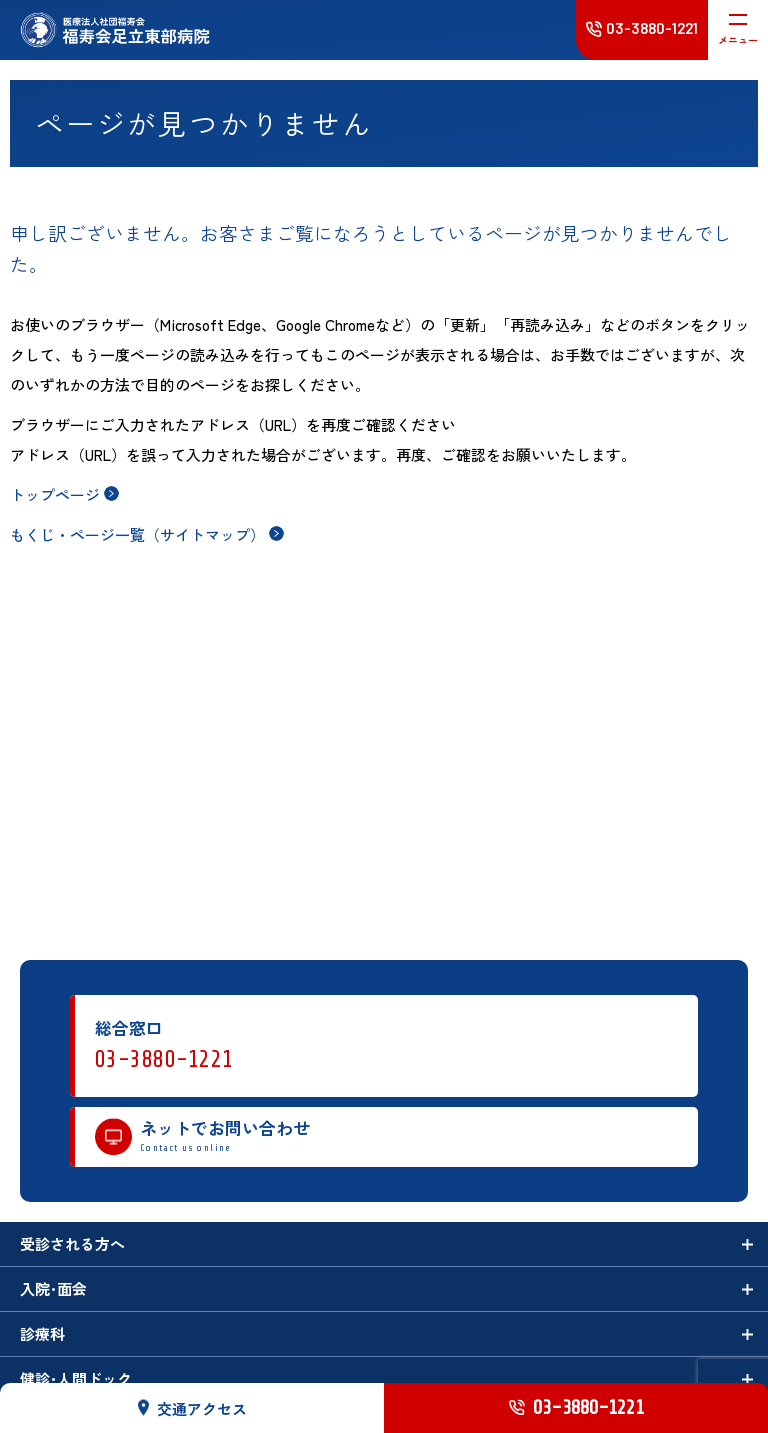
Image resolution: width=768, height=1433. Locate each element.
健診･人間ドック (76, 1378)
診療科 (42, 1333)
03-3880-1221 (164, 1059)
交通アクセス (192, 1407)
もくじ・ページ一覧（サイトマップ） (137, 534)
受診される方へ (72, 1243)
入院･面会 (53, 1288)
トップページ (55, 494)
